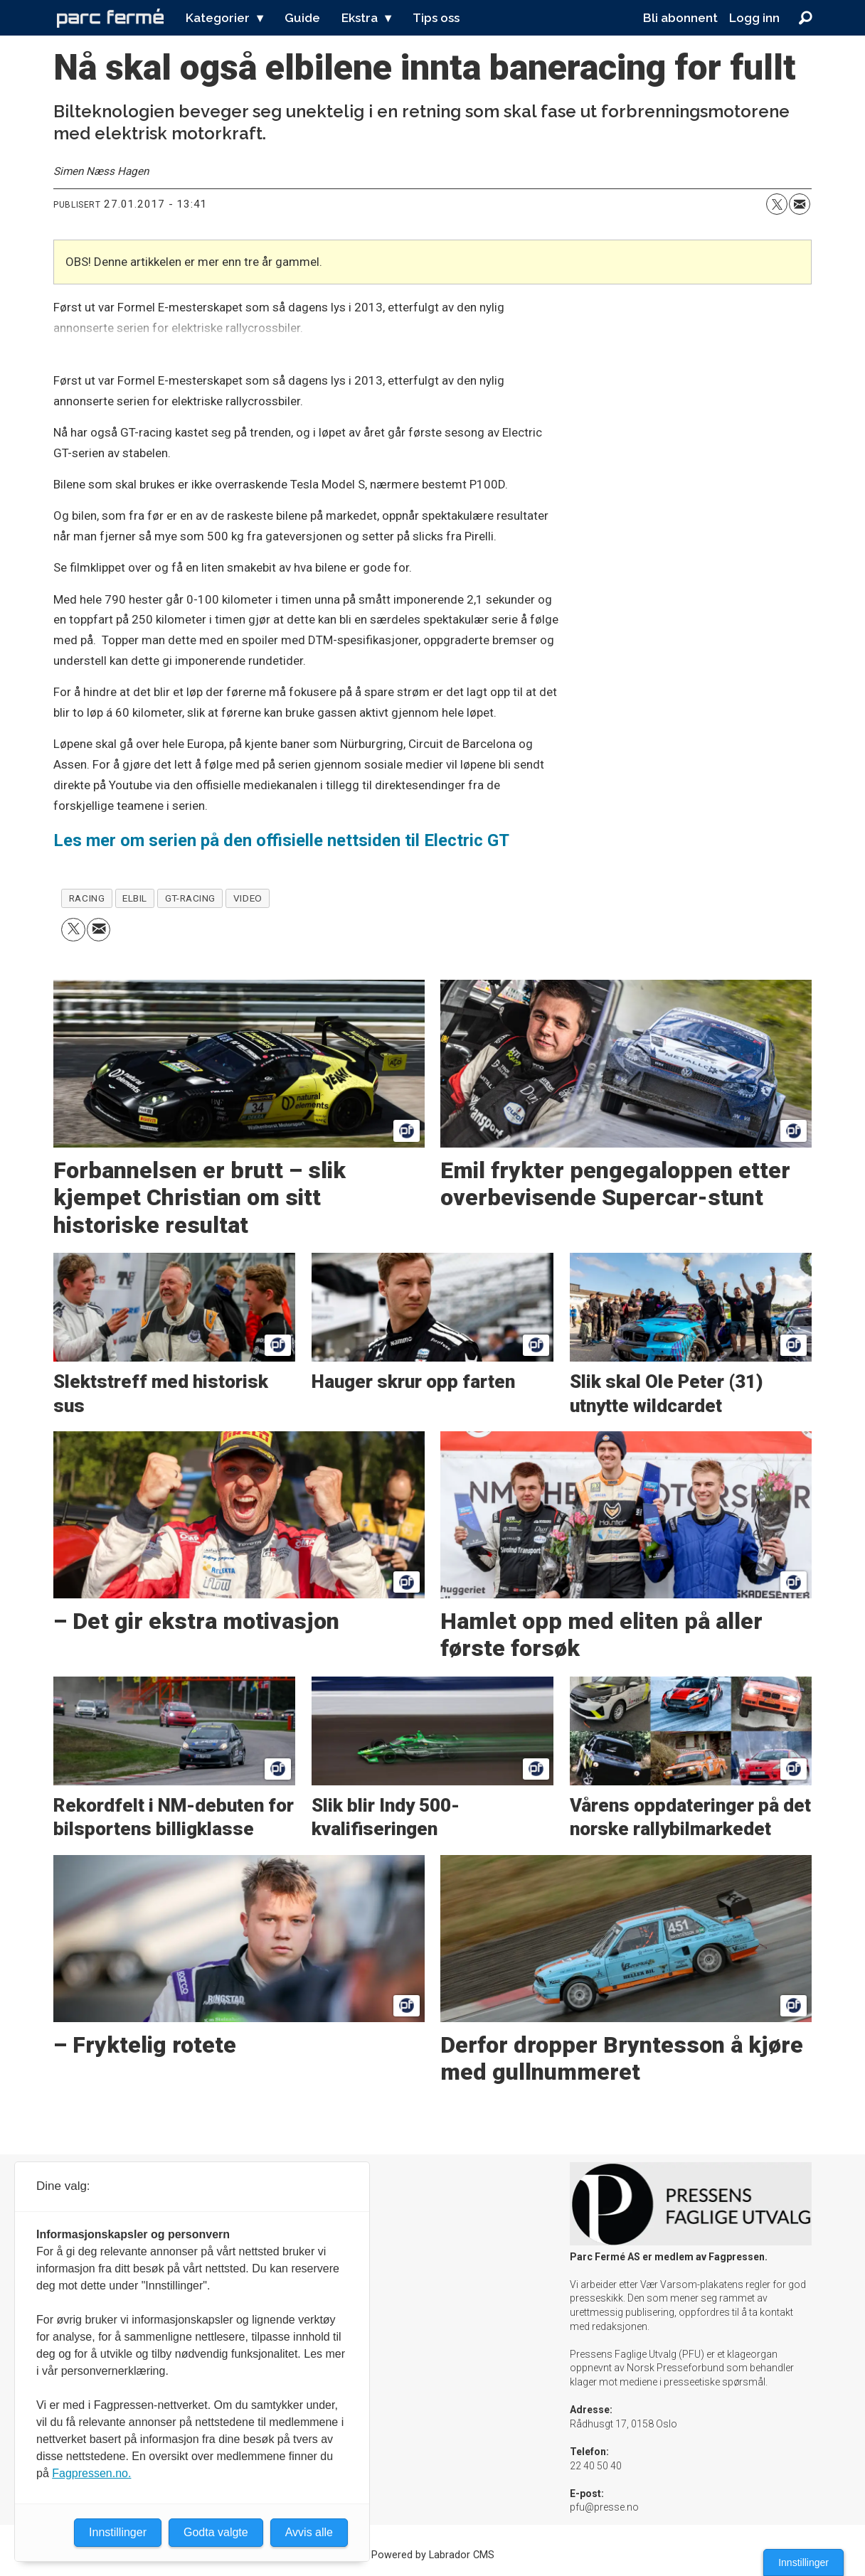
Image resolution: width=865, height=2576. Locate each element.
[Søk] (805, 18)
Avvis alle (309, 2532)
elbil (134, 898)
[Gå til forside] (110, 18)
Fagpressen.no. (91, 2473)
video (247, 898)
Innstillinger (803, 2562)
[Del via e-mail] (799, 204)
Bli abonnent (680, 18)
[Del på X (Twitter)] (776, 204)
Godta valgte (216, 2532)
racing (87, 898)
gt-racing (190, 898)
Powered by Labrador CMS (432, 2555)
